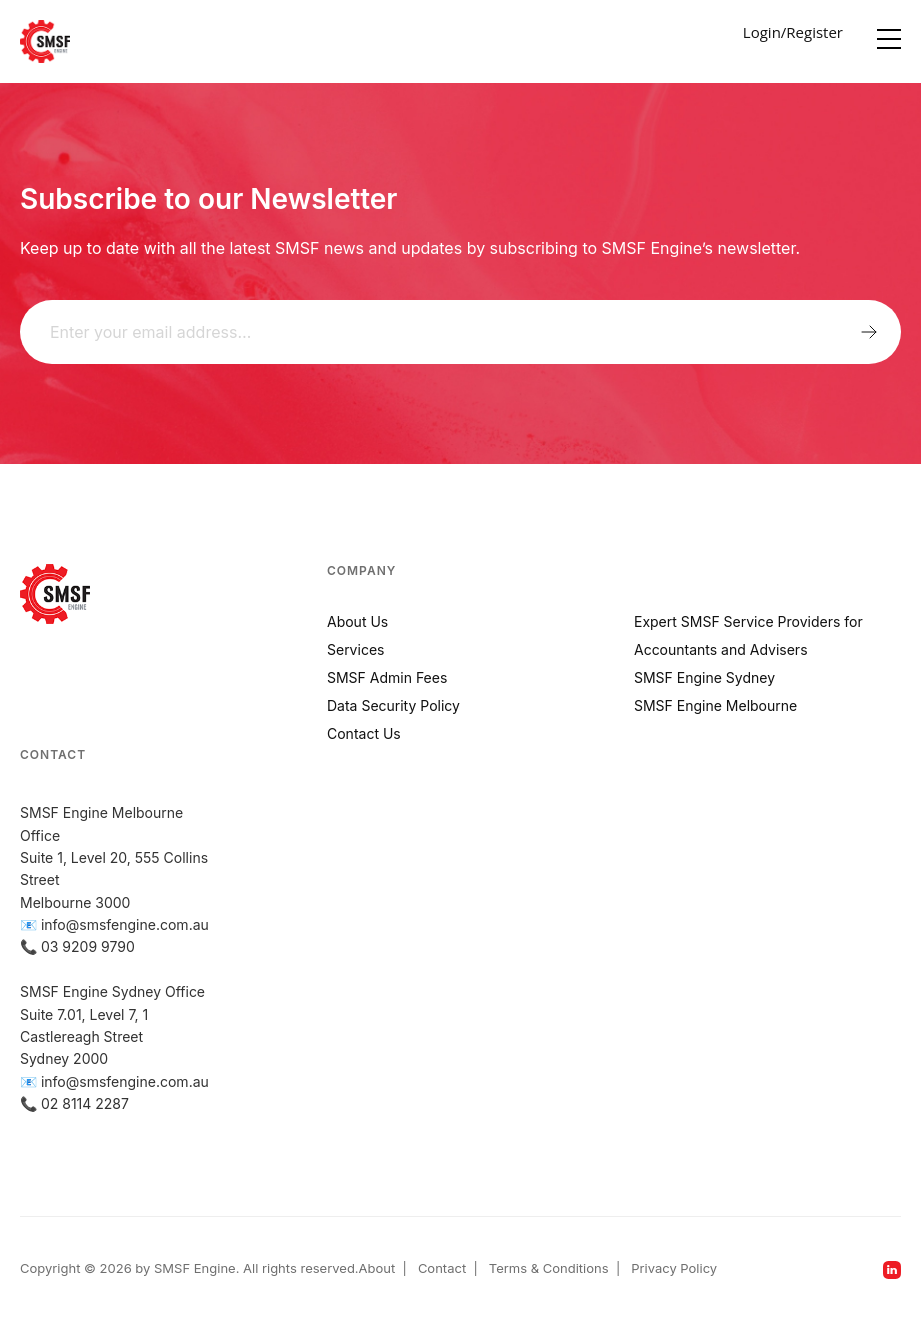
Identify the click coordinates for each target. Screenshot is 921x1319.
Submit (869, 332)
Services (355, 649)
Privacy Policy (674, 1268)
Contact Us (364, 733)
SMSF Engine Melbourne (715, 705)
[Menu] (889, 34)
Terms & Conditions (549, 1268)
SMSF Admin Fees (387, 677)
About (377, 1268)
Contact (442, 1268)
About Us (357, 621)
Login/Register (793, 32)
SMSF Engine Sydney (704, 677)
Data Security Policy (393, 705)
